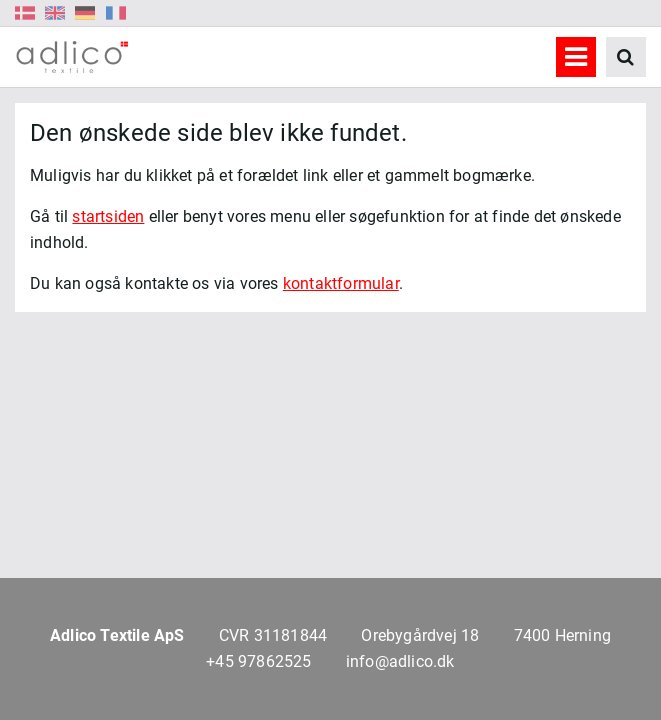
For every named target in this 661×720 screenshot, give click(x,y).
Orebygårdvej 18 (420, 635)
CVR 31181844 (273, 635)
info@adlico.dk (400, 661)
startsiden (108, 216)
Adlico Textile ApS (117, 635)
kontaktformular (341, 283)
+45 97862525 (258, 661)
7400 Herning (562, 635)
